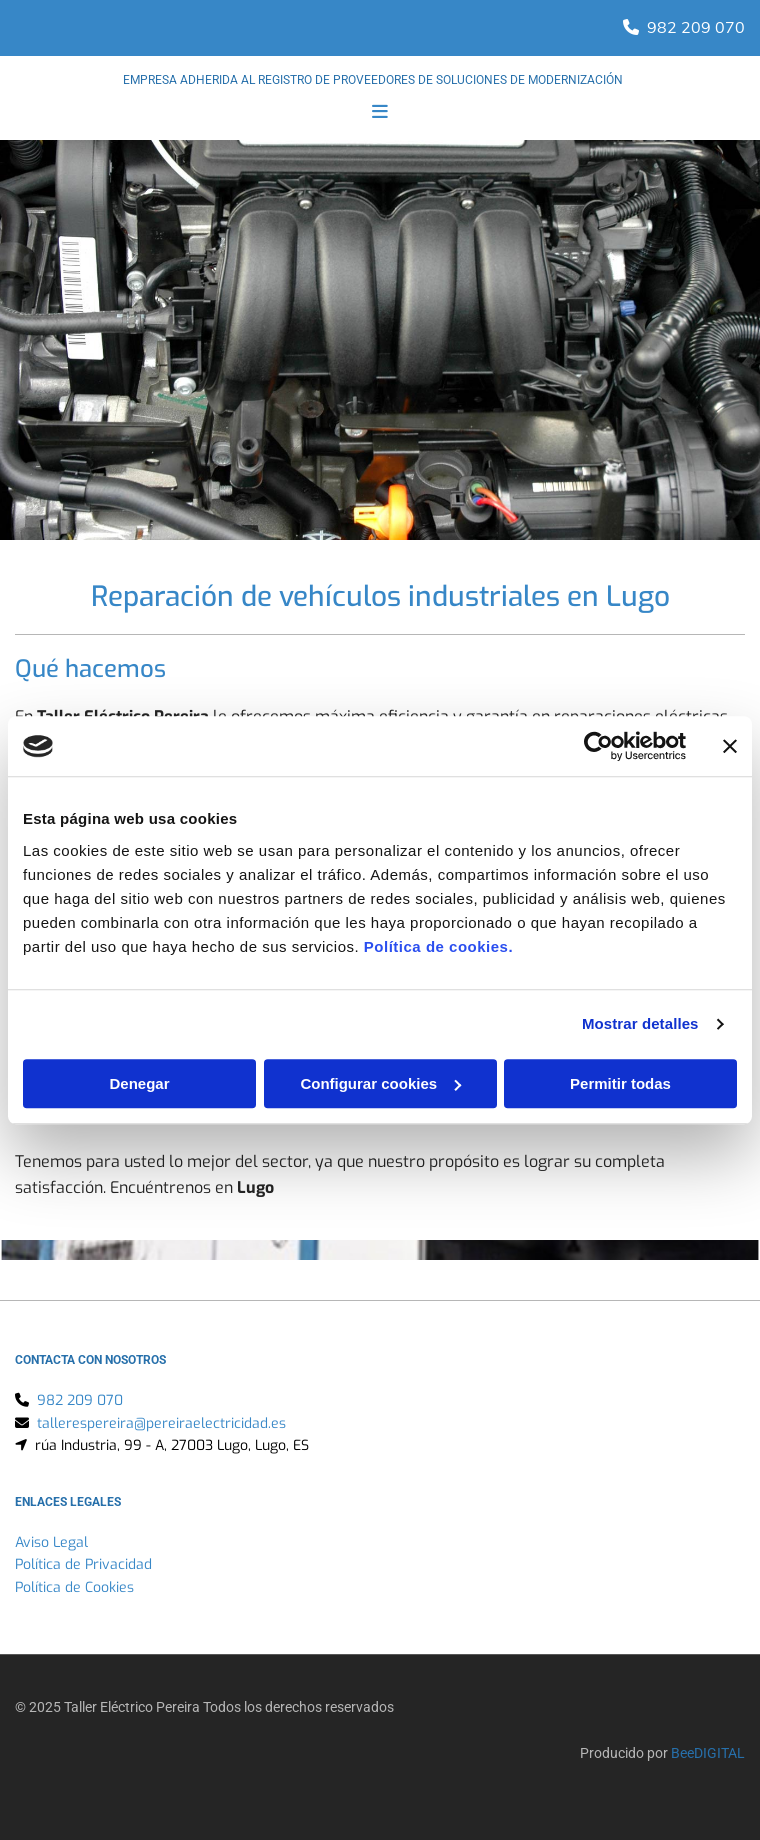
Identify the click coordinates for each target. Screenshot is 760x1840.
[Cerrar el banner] (730, 746)
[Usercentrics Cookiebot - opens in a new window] (598, 746)
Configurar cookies (380, 1083)
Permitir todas (620, 1083)
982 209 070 (696, 27)
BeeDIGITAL (708, 1753)
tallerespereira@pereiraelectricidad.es (161, 1423)
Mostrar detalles (640, 1023)
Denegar (139, 1083)
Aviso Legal (51, 1542)
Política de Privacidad (83, 1564)
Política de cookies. (438, 946)
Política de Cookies (74, 1587)
